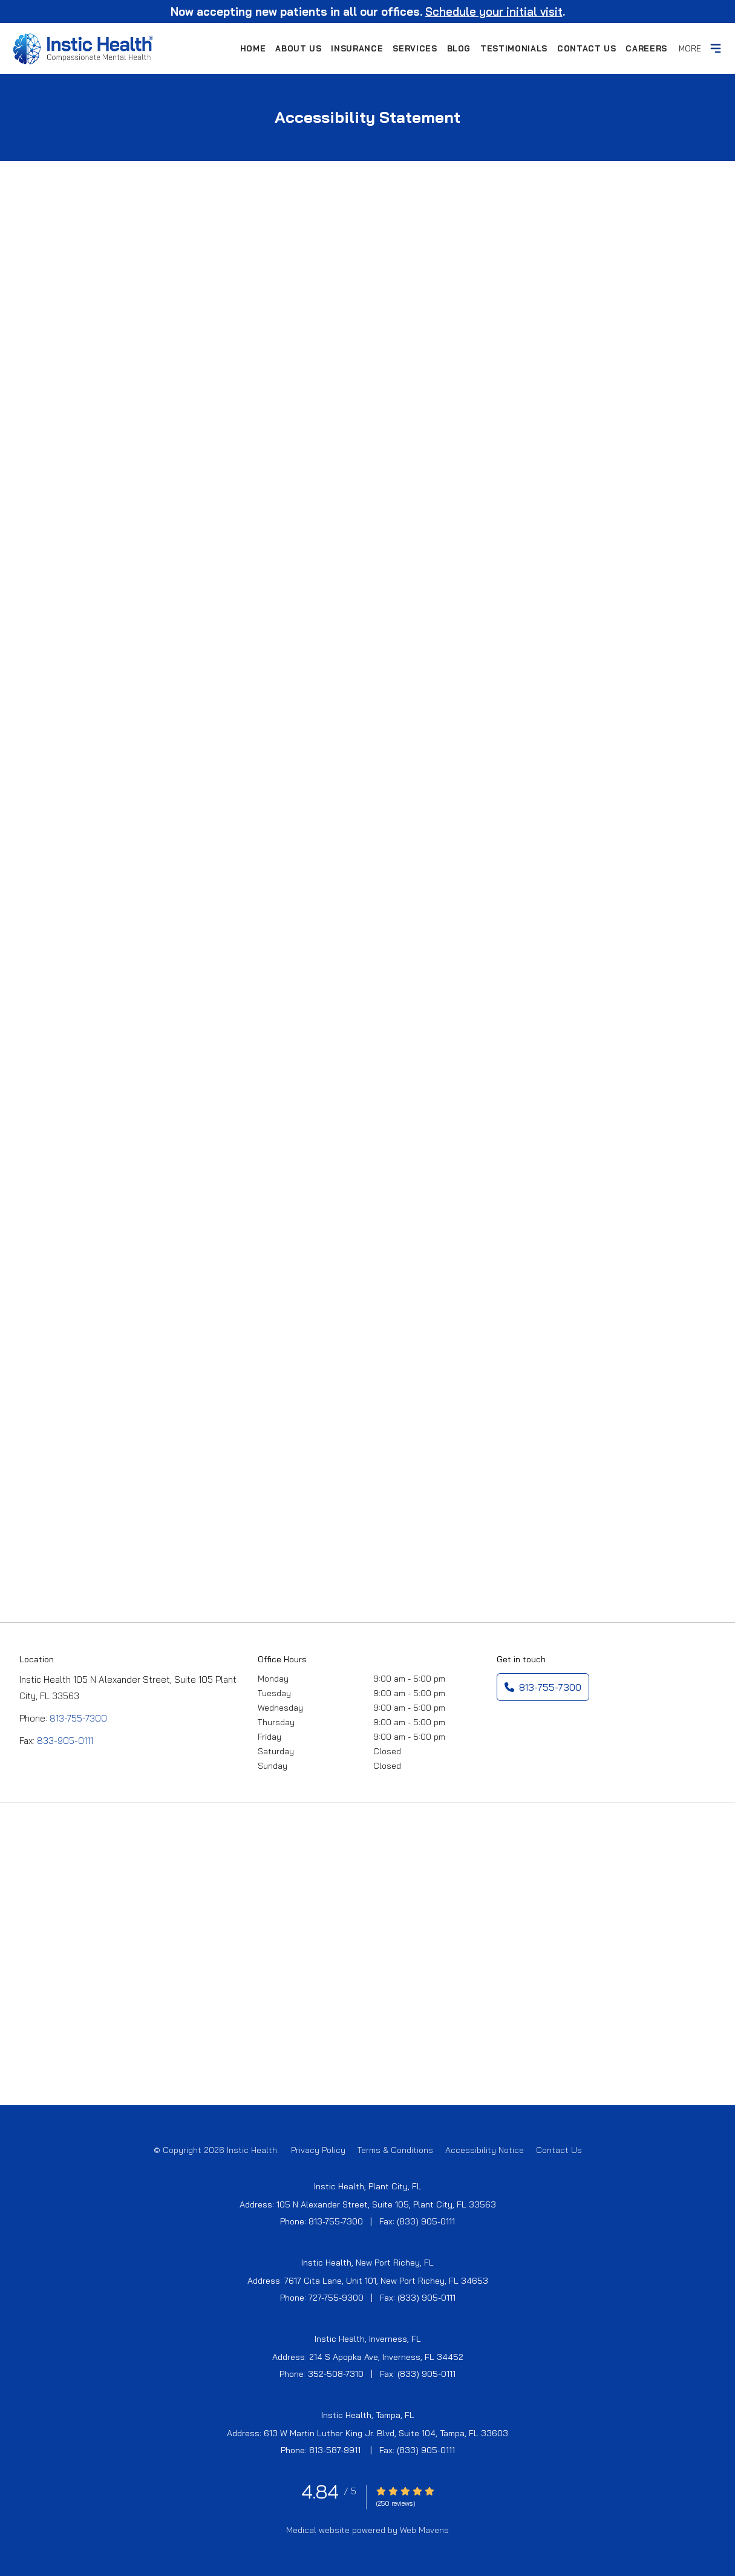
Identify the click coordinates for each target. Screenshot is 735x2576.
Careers (646, 48)
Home (253, 48)
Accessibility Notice (484, 2150)
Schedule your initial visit (494, 11)
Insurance (357, 48)
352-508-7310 (336, 2373)
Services (415, 48)
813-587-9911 (336, 2450)
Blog (459, 48)
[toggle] (715, 48)
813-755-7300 (78, 1718)
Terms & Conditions (395, 2150)
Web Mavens (424, 2530)
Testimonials (513, 48)
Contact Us (586, 48)
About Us (298, 48)
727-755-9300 (336, 2297)
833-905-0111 (65, 1740)
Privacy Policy (318, 2150)
